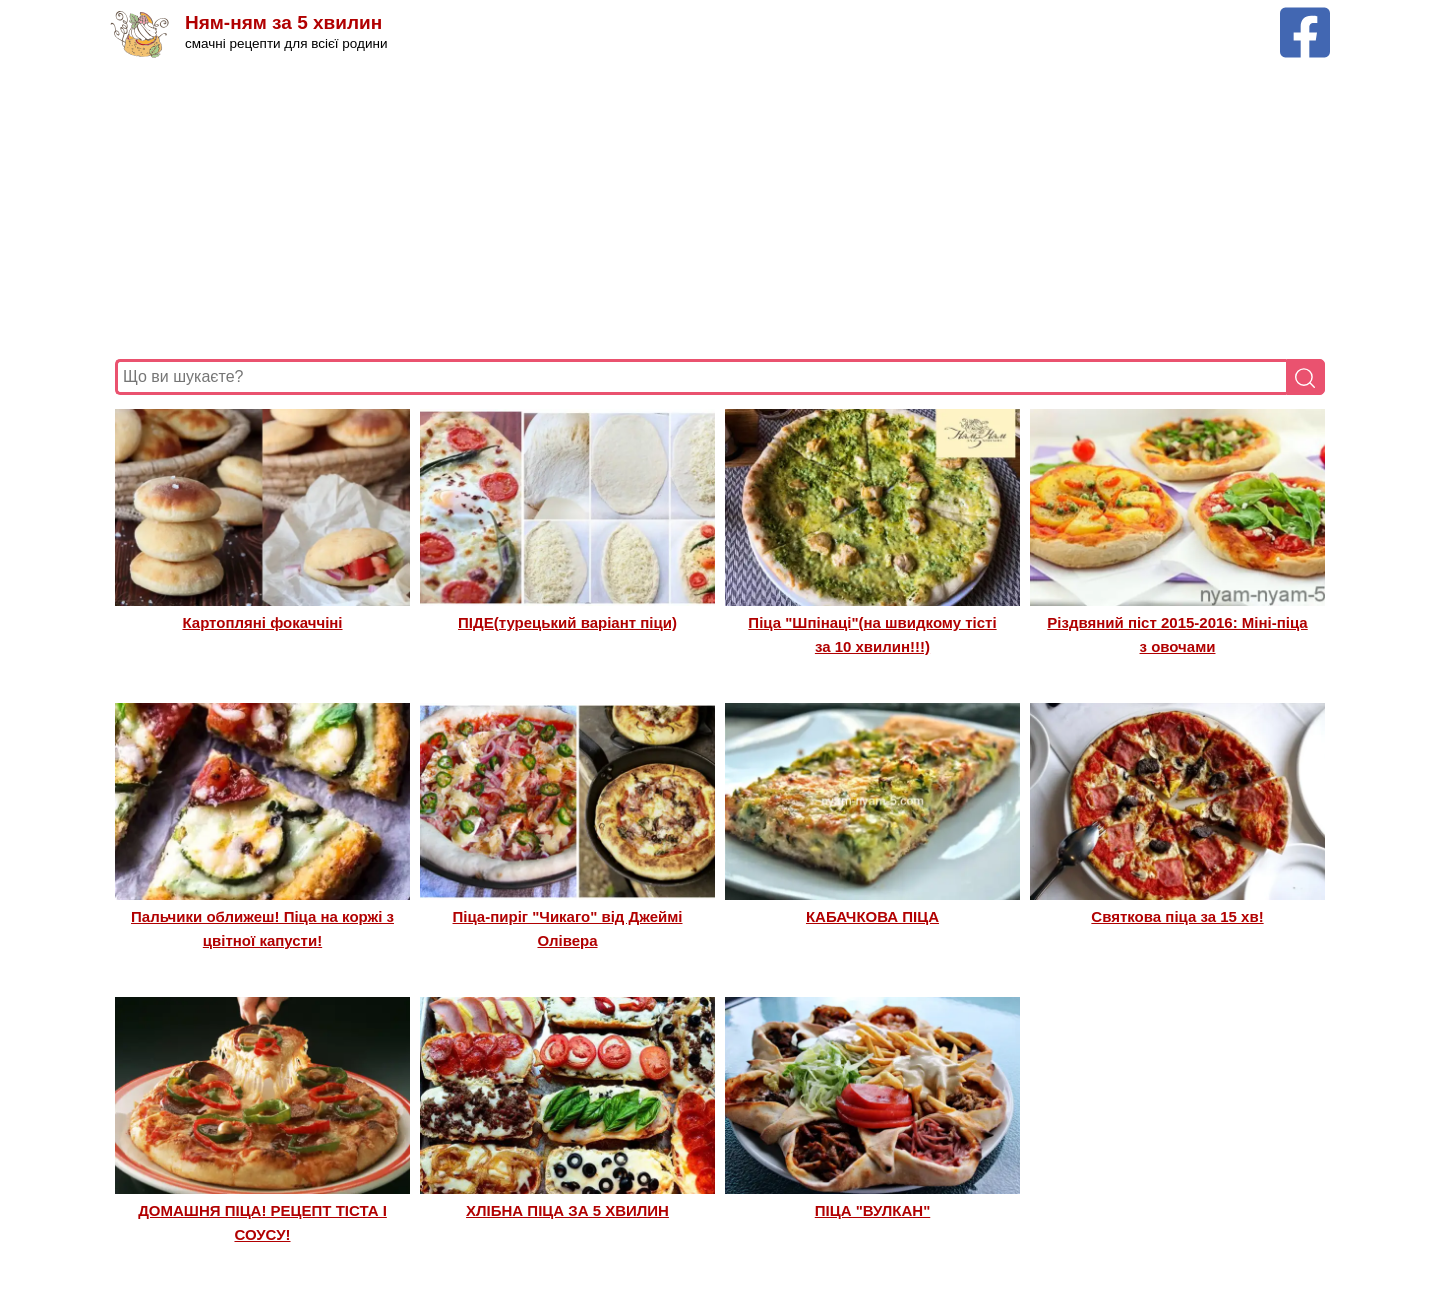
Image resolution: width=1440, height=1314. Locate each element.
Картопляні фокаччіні (262, 622)
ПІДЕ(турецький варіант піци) (567, 622)
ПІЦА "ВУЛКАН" (873, 1210)
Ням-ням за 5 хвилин (283, 22)
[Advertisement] (715, 209)
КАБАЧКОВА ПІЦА (872, 916)
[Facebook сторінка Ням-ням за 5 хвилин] (1305, 16)
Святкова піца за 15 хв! (1177, 916)
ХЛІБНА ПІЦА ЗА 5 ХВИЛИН (567, 1210)
